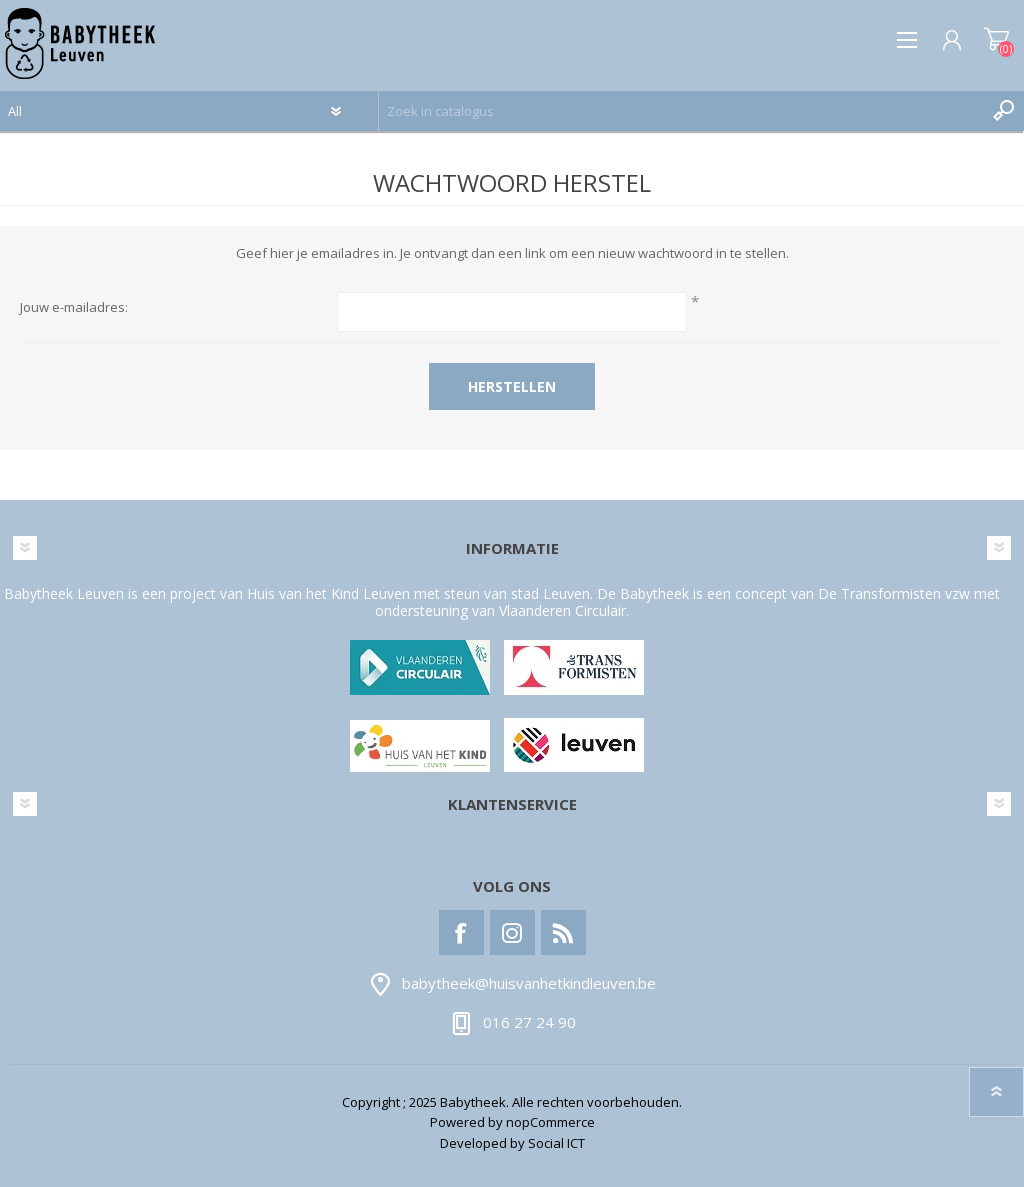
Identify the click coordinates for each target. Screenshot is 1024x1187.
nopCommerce (550, 1122)
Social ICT (556, 1143)
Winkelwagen (996, 40)
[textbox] (681, 111)
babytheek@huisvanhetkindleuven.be (529, 984)
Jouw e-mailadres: (74, 308)
